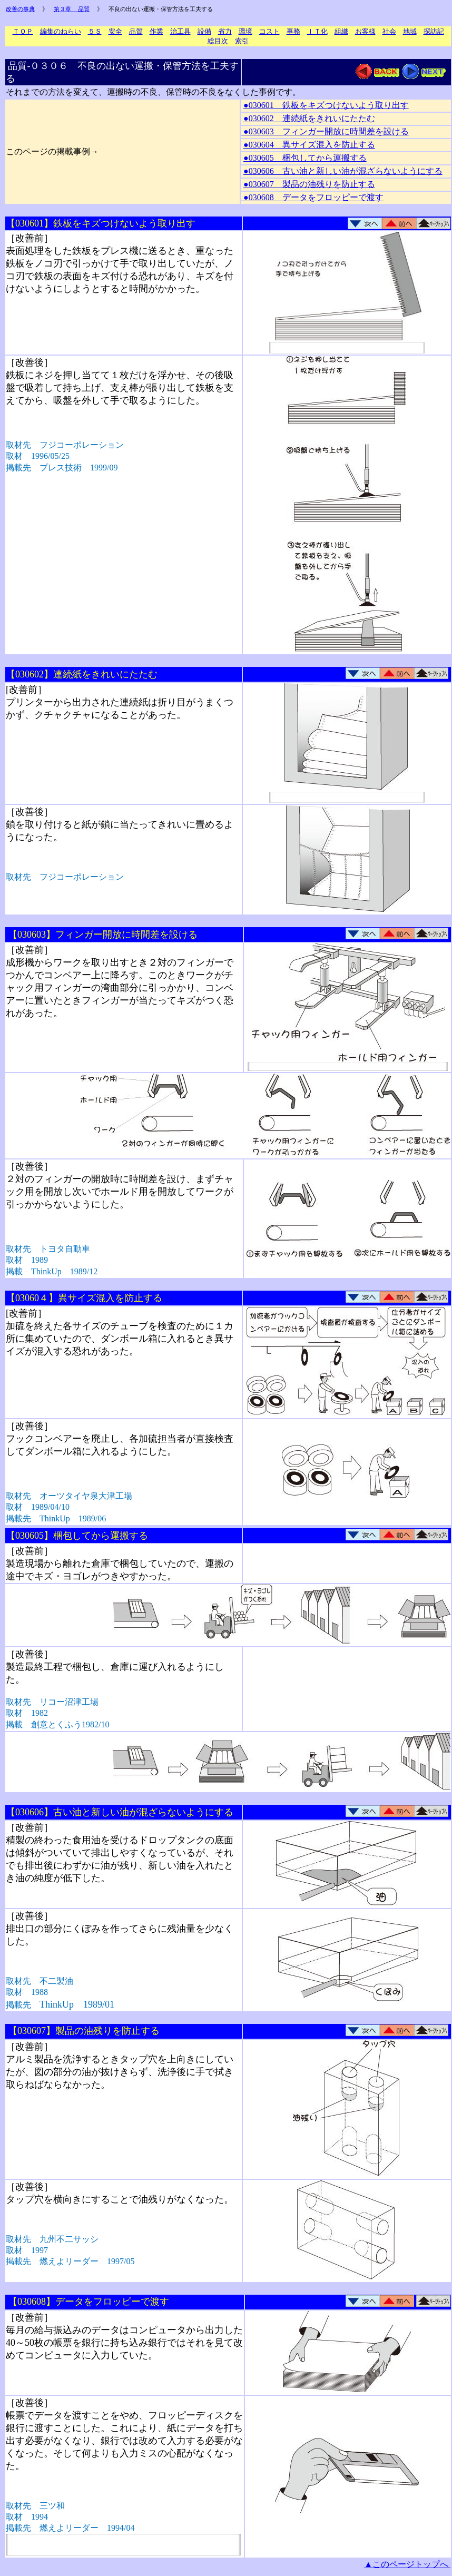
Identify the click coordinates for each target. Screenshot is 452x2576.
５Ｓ (95, 31)
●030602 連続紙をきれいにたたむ (309, 118)
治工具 (180, 31)
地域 (410, 31)
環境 (245, 31)
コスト (269, 31)
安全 (115, 31)
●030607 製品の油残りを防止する (309, 184)
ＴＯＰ (23, 31)
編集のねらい (60, 31)
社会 (389, 31)
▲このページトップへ (407, 2564)
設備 (204, 31)
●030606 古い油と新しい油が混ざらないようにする (343, 170)
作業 (156, 31)
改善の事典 (20, 9)
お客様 (365, 31)
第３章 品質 (72, 9)
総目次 (218, 41)
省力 (225, 31)
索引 (242, 41)
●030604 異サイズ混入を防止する (309, 144)
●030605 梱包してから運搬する (305, 157)
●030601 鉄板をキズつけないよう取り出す (326, 105)
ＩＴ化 (317, 31)
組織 (341, 31)
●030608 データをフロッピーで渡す (312, 197)
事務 (293, 31)
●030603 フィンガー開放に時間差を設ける (325, 131)
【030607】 (84, 2031)
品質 (136, 31)
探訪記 (434, 31)
